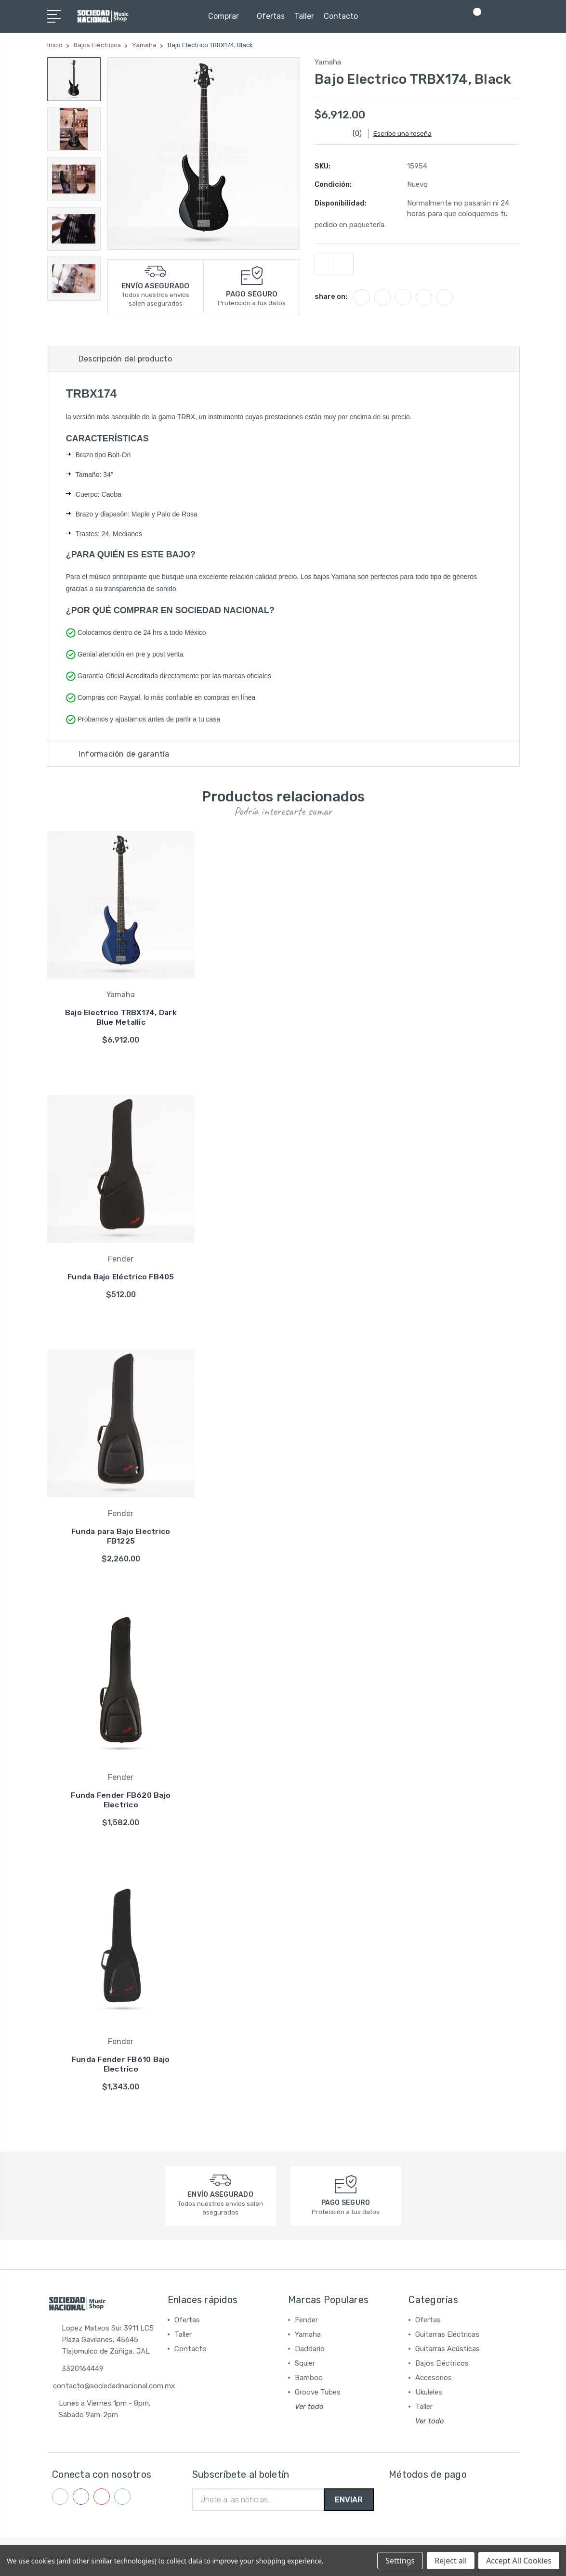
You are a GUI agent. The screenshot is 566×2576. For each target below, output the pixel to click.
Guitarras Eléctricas (447, 2338)
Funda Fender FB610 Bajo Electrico (121, 2068)
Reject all (450, 2560)
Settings (400, 2560)
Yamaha (308, 2338)
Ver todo (309, 2410)
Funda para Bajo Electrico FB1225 (120, 1539)
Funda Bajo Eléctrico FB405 (121, 1280)
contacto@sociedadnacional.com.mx (114, 2390)
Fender (306, 2323)
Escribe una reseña (408, 133)
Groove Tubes (318, 2396)
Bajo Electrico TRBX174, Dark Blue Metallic (121, 1021)
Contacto (341, 16)
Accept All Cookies (519, 2560)
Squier (305, 2367)
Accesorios (433, 2381)
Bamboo (309, 2381)
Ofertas (271, 16)
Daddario (310, 2352)
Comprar (227, 16)
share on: (331, 300)
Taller (304, 16)
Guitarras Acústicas (447, 2352)
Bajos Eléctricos (442, 2367)
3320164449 (83, 2373)
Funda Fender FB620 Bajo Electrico (120, 1803)
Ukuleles (428, 2396)
